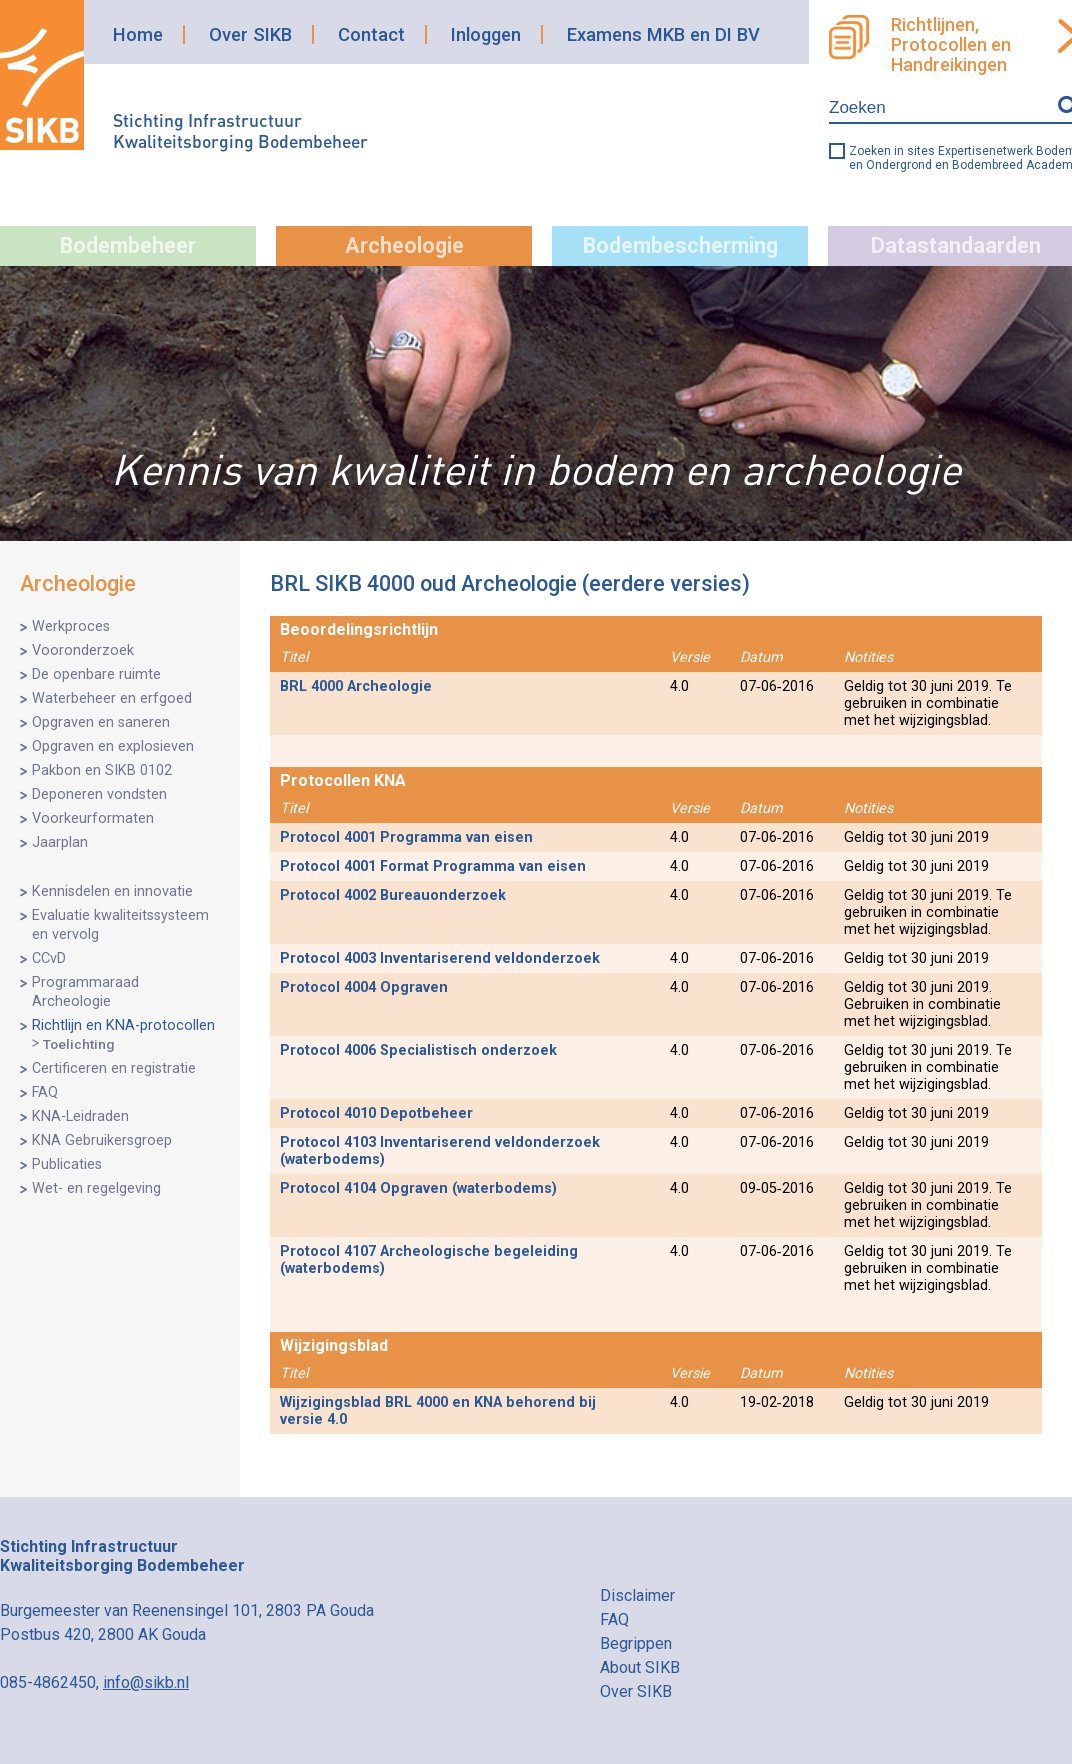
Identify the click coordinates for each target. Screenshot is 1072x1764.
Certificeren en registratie (114, 1068)
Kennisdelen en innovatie (112, 891)
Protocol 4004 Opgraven (364, 987)
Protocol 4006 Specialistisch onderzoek (418, 1050)
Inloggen (486, 34)
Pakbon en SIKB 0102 (102, 770)
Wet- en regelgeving (96, 1188)
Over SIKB (250, 34)
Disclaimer (637, 1595)
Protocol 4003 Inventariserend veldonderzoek (440, 958)
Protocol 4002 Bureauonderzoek (393, 895)
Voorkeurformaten (93, 818)
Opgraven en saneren (101, 722)
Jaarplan (60, 842)
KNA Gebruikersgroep (102, 1140)
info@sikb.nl (146, 1682)
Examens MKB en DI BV (663, 34)
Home (138, 34)
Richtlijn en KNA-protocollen (123, 1025)
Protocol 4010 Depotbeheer (376, 1113)
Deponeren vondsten (99, 794)
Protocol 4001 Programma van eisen (406, 837)
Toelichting (78, 1044)
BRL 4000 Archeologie (356, 686)
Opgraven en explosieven (113, 746)
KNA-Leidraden (80, 1116)
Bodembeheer (128, 245)
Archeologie (404, 245)
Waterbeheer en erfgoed (112, 698)
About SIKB (640, 1667)
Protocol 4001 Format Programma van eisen (433, 866)
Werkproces (71, 626)
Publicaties (67, 1164)
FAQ (45, 1092)
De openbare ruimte (96, 674)
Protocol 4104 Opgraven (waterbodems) (418, 1188)
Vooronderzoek (83, 650)
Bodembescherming (680, 245)
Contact (371, 34)
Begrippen (636, 1643)
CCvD (49, 958)
